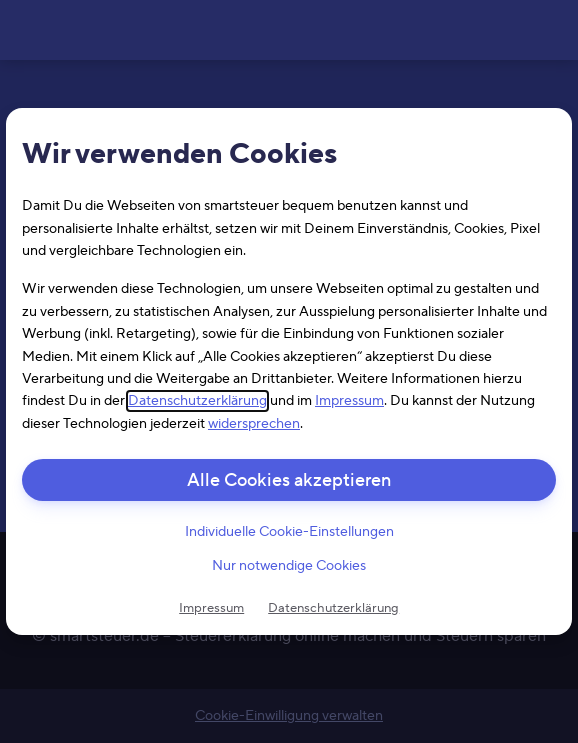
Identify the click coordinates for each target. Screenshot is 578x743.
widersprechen (254, 424)
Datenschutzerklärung (197, 401)
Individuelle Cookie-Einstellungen (289, 532)
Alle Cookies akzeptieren (289, 480)
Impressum (349, 401)
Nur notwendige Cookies (289, 567)
